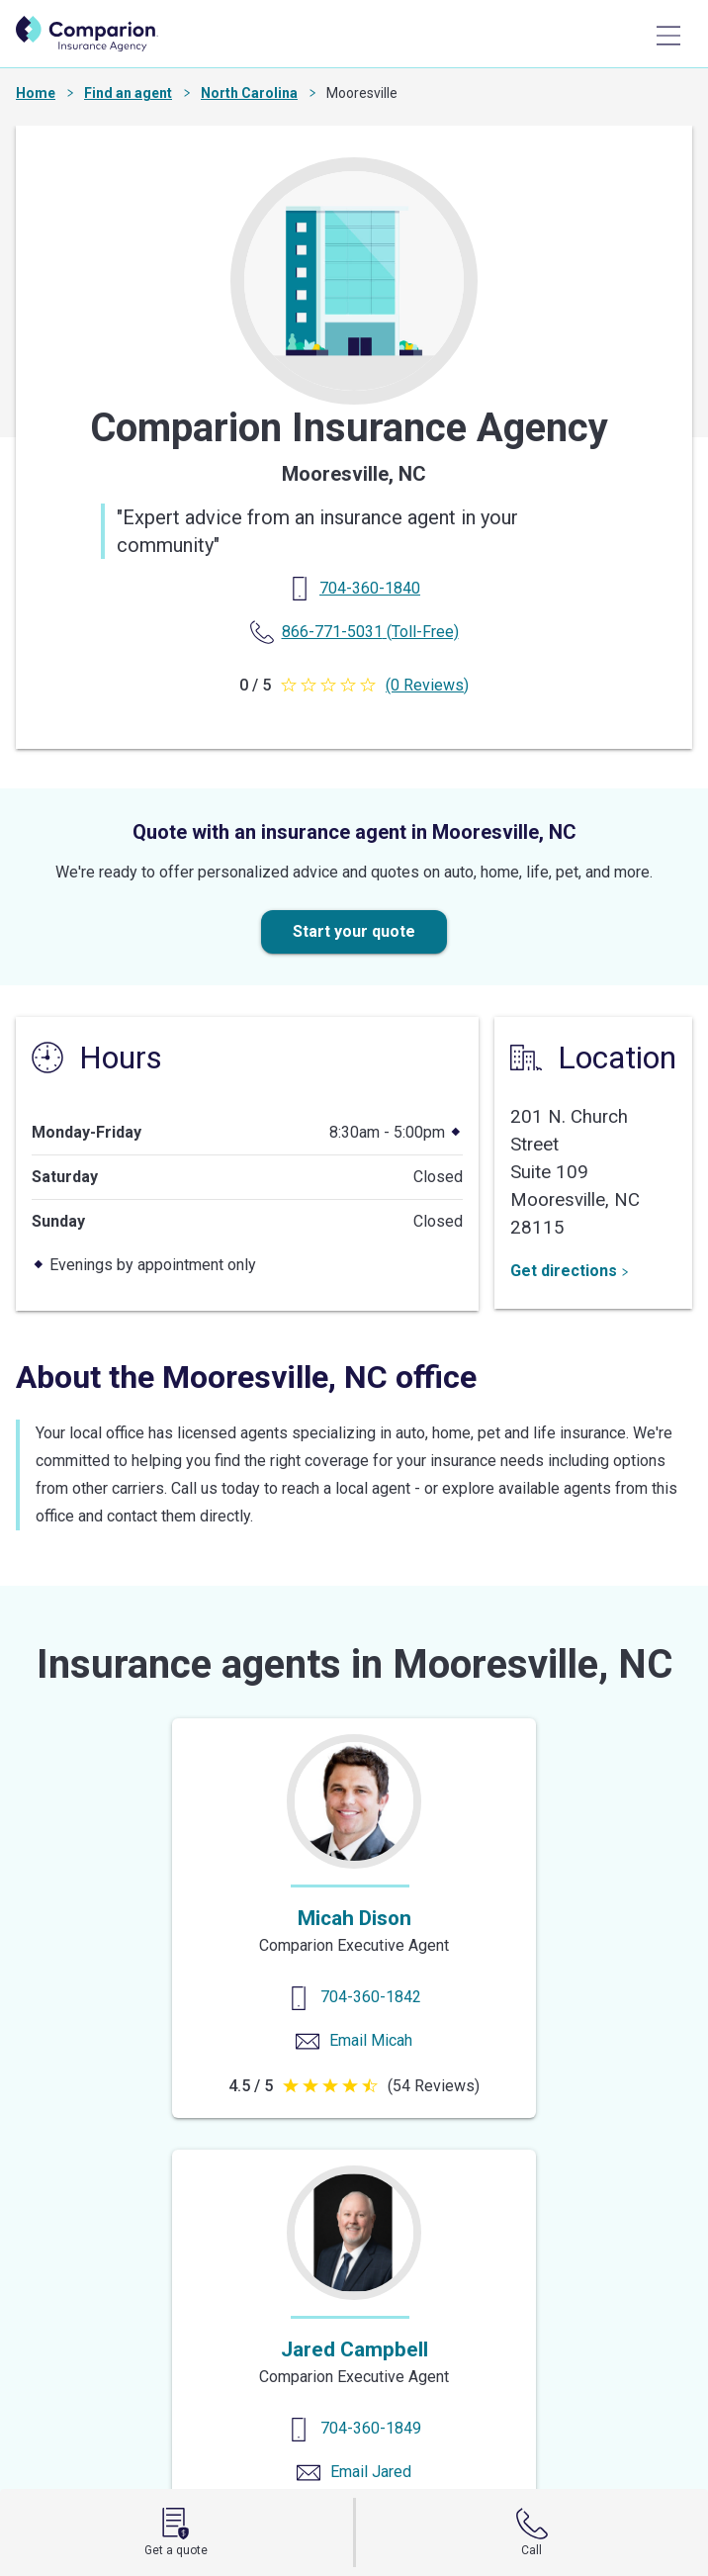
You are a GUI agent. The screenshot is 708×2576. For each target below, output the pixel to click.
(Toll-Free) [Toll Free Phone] (370, 631)
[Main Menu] (668, 35)
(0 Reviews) (427, 685)
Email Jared (370, 2471)
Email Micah (370, 2040)
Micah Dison (354, 1918)
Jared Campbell (354, 2349)
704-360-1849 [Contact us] (370, 2428)
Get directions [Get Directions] (569, 1270)
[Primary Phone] (369, 588)
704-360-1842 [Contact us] (370, 1996)
